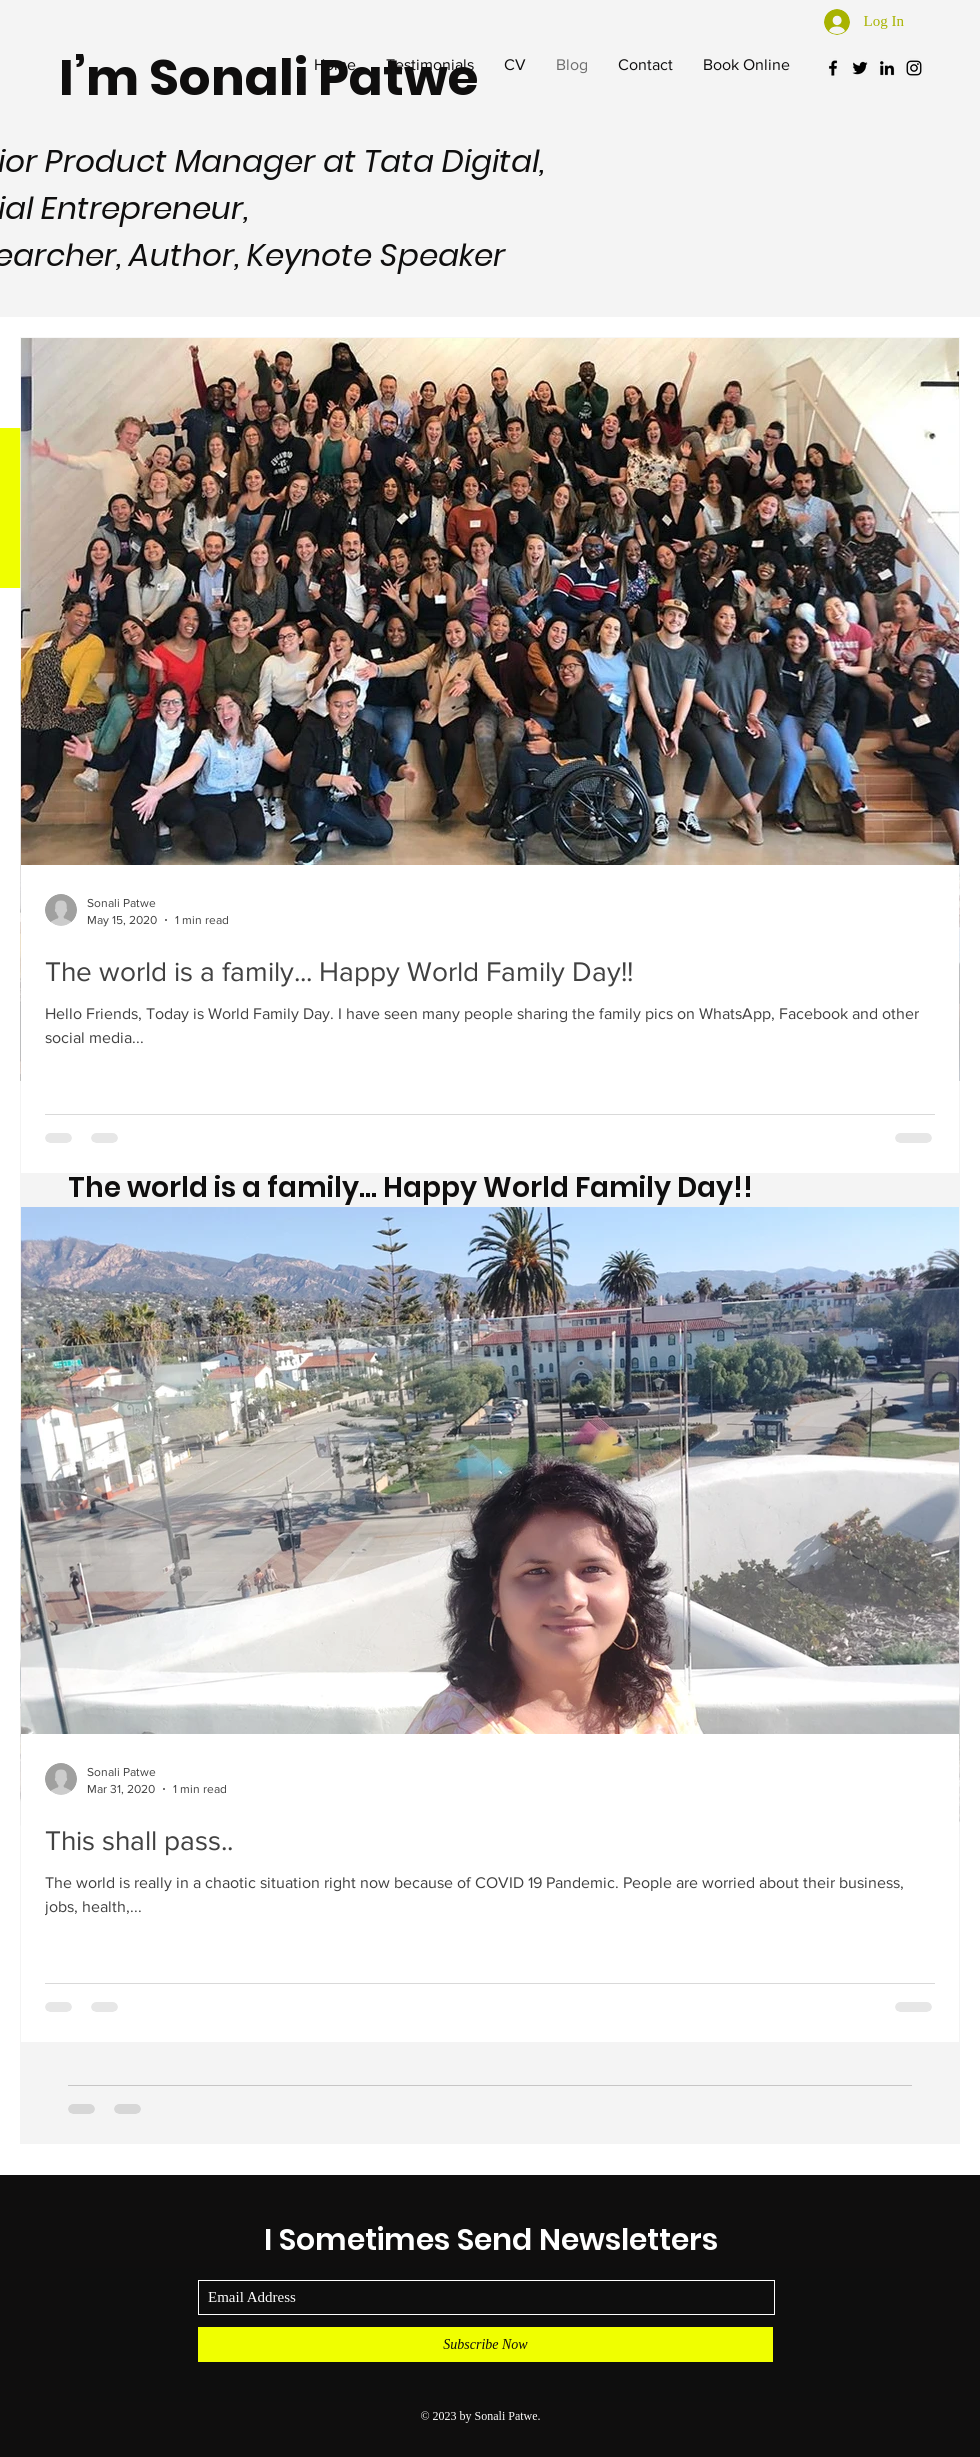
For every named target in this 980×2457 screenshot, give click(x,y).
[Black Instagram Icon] (914, 68)
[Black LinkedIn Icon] (887, 68)
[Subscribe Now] (485, 2344)
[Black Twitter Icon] (860, 68)
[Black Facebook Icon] (833, 68)
